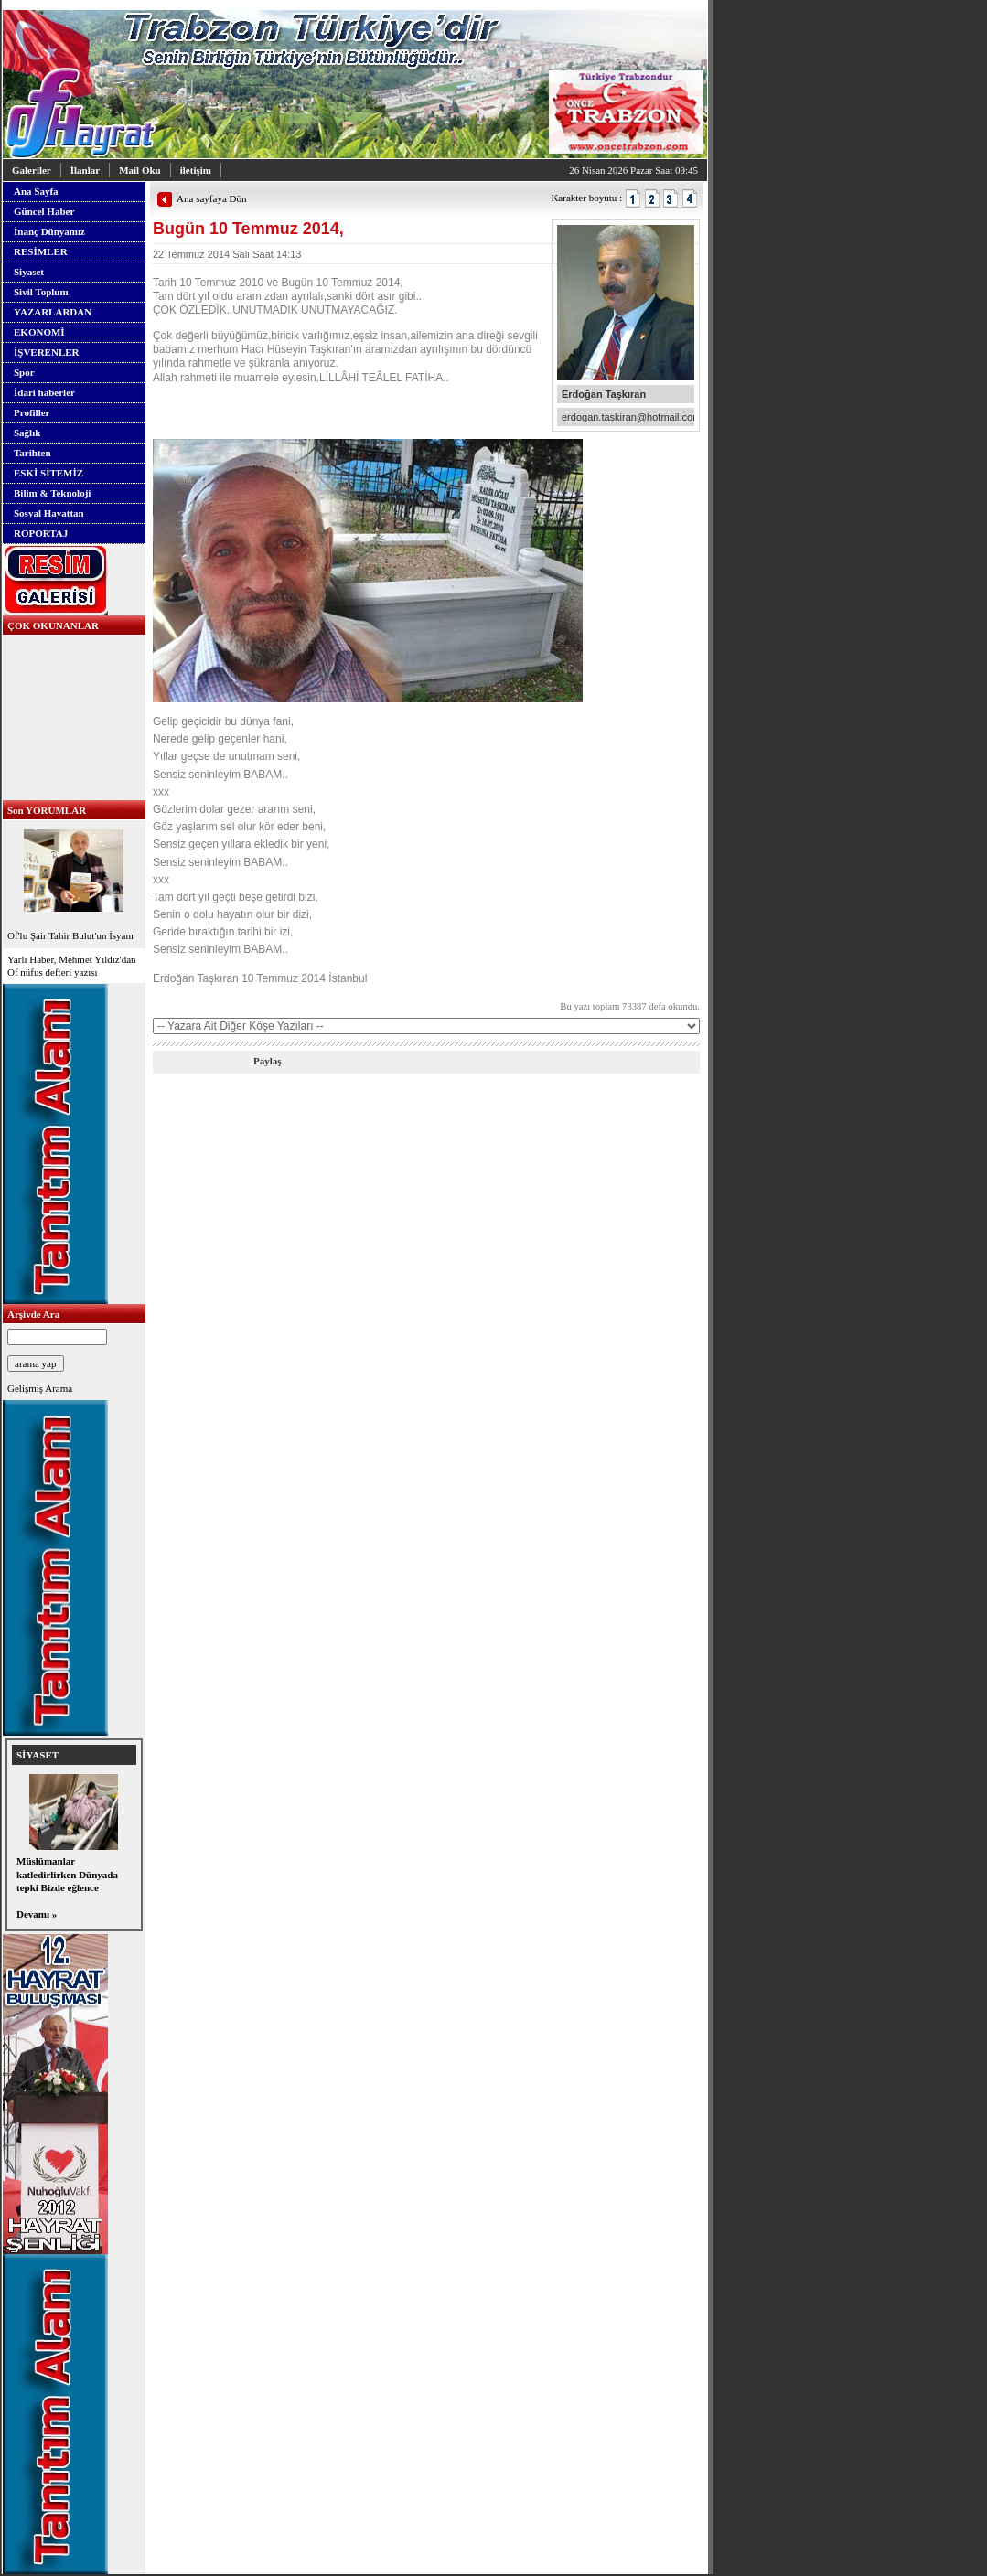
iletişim (195, 170)
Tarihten (32, 452)
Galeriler (31, 170)
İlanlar (85, 170)
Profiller (32, 412)
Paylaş (267, 1060)
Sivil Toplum (41, 291)
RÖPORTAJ (41, 533)
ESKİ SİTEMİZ (48, 472)
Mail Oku (140, 170)
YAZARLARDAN (52, 311)
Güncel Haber (44, 211)
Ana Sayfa (36, 191)
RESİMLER (41, 251)
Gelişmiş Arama (39, 1388)
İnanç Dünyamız (49, 231)
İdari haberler (44, 392)
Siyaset (29, 271)
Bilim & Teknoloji (52, 492)
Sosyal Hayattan (49, 513)
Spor (24, 372)
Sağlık (27, 432)
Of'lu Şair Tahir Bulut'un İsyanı (74, 883)
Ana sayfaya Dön (211, 198)
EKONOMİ (39, 331)
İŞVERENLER (47, 352)
